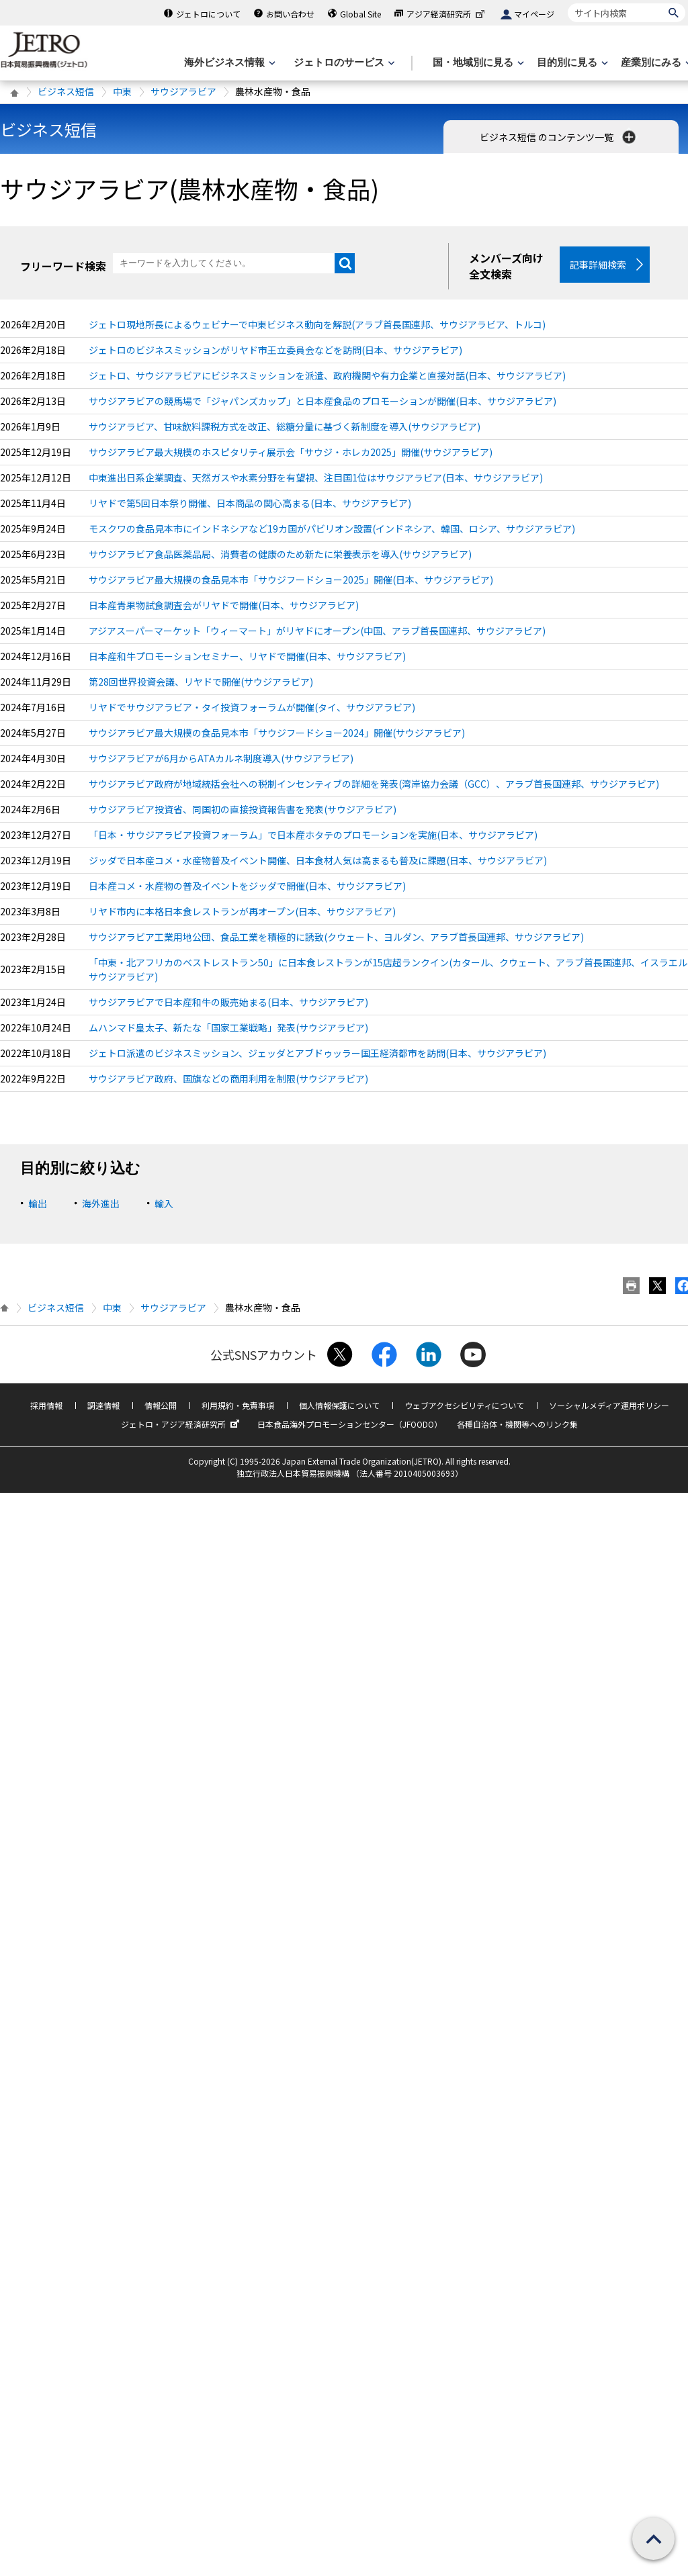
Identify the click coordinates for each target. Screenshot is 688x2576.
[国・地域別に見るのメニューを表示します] (477, 63)
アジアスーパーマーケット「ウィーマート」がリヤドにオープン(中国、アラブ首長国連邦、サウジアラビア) (317, 630)
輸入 (164, 1203)
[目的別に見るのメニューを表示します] (571, 63)
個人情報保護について (339, 1405)
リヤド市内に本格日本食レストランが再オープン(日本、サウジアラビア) (242, 911)
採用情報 (46, 1405)
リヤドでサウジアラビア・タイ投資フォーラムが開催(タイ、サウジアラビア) (252, 707)
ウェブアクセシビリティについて (464, 1405)
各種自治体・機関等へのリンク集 (517, 1424)
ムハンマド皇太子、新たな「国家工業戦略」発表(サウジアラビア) (228, 1027)
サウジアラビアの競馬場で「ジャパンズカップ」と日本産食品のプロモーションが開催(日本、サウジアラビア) (322, 401)
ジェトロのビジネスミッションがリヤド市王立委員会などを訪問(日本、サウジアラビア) (275, 350)
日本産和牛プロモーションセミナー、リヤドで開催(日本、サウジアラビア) (247, 656)
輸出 (37, 1203)
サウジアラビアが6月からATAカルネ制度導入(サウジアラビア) (221, 758)
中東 (122, 91)
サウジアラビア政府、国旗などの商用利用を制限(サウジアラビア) (228, 1078)
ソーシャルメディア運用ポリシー (609, 1405)
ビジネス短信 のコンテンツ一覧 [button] (559, 137)
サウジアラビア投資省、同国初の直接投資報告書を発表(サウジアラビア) (242, 809)
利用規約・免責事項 (238, 1405)
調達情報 (103, 1405)
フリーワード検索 (63, 266)
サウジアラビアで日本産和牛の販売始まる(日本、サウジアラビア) (228, 1002)
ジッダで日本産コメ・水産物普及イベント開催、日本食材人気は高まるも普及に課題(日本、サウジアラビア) (318, 860)
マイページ (534, 13)
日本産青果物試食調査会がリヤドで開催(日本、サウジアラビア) (224, 605)
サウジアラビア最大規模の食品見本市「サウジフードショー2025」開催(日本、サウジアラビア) (291, 579)
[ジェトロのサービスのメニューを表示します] (343, 63)
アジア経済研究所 (446, 13)
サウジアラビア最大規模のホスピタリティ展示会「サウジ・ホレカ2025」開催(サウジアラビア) (290, 452)
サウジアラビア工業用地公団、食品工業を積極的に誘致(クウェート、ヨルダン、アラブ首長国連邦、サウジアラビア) (336, 937)
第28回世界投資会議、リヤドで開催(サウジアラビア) (201, 681)
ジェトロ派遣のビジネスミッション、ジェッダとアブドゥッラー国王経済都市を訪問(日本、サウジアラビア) (317, 1053)
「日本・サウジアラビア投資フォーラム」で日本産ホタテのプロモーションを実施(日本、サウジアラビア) (313, 834)
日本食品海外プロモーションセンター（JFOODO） (349, 1424)
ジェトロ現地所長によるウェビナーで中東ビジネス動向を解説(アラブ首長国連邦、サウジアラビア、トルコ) (317, 324)
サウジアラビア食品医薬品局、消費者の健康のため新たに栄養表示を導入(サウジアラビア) (280, 554)
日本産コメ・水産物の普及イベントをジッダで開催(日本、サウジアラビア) (247, 885)
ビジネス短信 (66, 91)
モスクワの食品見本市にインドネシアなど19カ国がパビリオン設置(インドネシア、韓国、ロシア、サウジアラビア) (332, 528)
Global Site (360, 13)
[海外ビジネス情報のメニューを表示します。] (228, 63)
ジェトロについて (208, 13)
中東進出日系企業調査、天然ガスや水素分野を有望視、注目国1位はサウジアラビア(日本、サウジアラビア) (316, 477)
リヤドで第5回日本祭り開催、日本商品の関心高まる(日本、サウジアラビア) (250, 503)
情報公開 (160, 1405)
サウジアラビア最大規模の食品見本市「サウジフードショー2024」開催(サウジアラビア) (277, 732)
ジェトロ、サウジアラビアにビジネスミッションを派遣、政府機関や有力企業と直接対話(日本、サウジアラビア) (327, 375)
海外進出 (101, 1203)
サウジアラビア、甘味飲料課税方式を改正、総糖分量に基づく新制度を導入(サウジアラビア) (284, 426)
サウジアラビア (183, 91)
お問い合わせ (290, 13)
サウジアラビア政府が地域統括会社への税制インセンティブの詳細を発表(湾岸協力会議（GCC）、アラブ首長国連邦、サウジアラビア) (374, 783)
